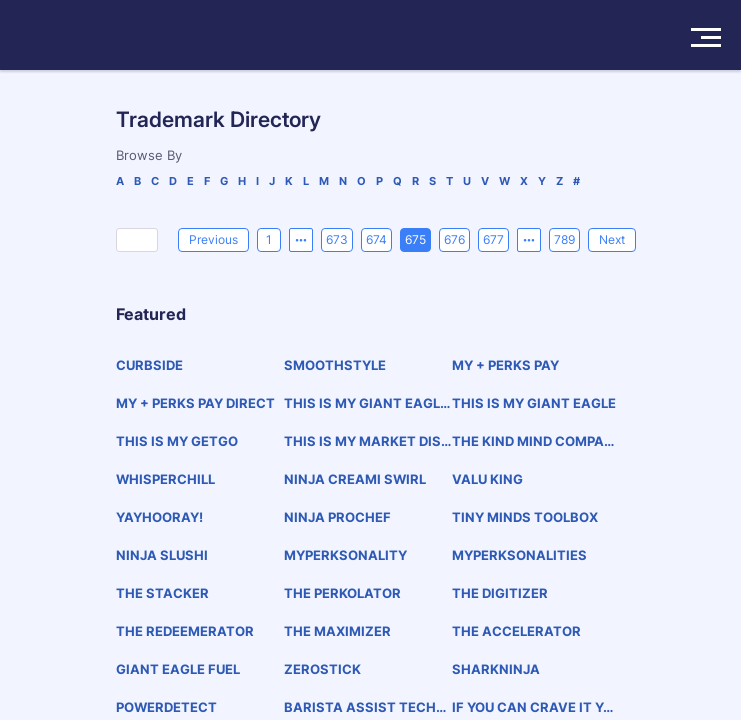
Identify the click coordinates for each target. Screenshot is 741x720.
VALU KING (487, 479)
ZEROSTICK (322, 669)
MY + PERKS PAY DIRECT (195, 403)
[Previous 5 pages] (301, 240)
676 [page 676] (454, 239)
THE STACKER (162, 593)
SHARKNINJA (496, 669)
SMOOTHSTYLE (335, 365)
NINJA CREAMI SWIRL (355, 479)
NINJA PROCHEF (337, 517)
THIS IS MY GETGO (177, 441)
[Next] (612, 240)
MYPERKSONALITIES (519, 555)
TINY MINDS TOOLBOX (525, 517)
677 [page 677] (493, 239)
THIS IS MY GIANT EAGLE (534, 403)
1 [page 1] (269, 239)
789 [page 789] (564, 239)
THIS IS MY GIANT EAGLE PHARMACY (366, 403)
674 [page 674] (376, 239)
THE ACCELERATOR (516, 631)
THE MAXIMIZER (337, 631)
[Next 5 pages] (529, 240)
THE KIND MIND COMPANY (533, 441)
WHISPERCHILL (165, 479)
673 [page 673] (337, 239)
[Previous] (213, 240)
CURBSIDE (149, 365)
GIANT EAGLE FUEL (178, 669)
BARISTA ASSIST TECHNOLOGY (365, 707)
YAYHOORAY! (159, 517)
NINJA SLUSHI (162, 555)
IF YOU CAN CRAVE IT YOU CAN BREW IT (532, 707)
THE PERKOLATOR (342, 593)
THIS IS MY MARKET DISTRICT (367, 441)
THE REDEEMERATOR (185, 631)
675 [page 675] (415, 239)
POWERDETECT (166, 707)
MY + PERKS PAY (505, 365)
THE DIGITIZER (500, 593)
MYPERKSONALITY (345, 555)
